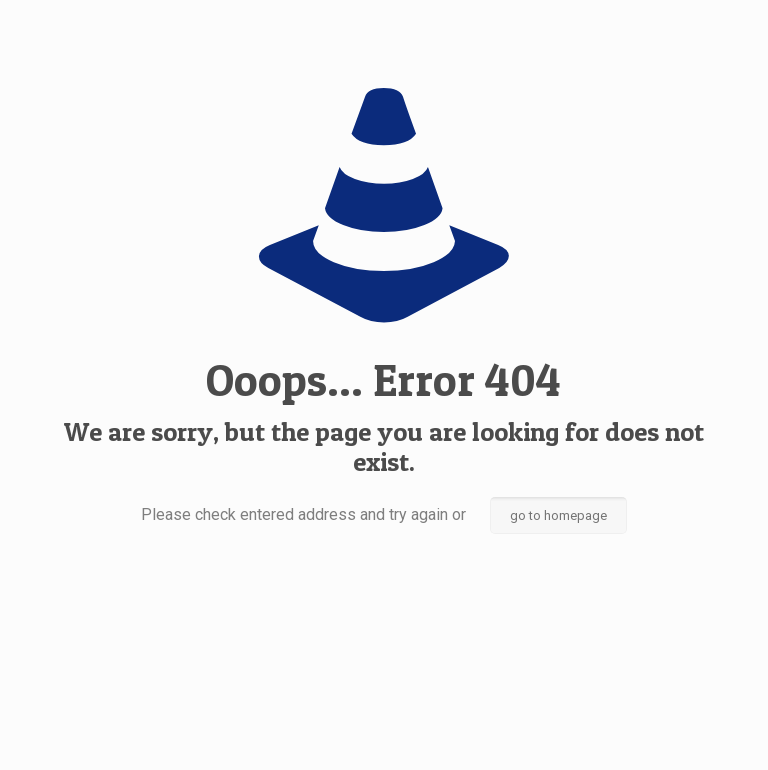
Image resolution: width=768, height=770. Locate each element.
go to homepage (558, 515)
